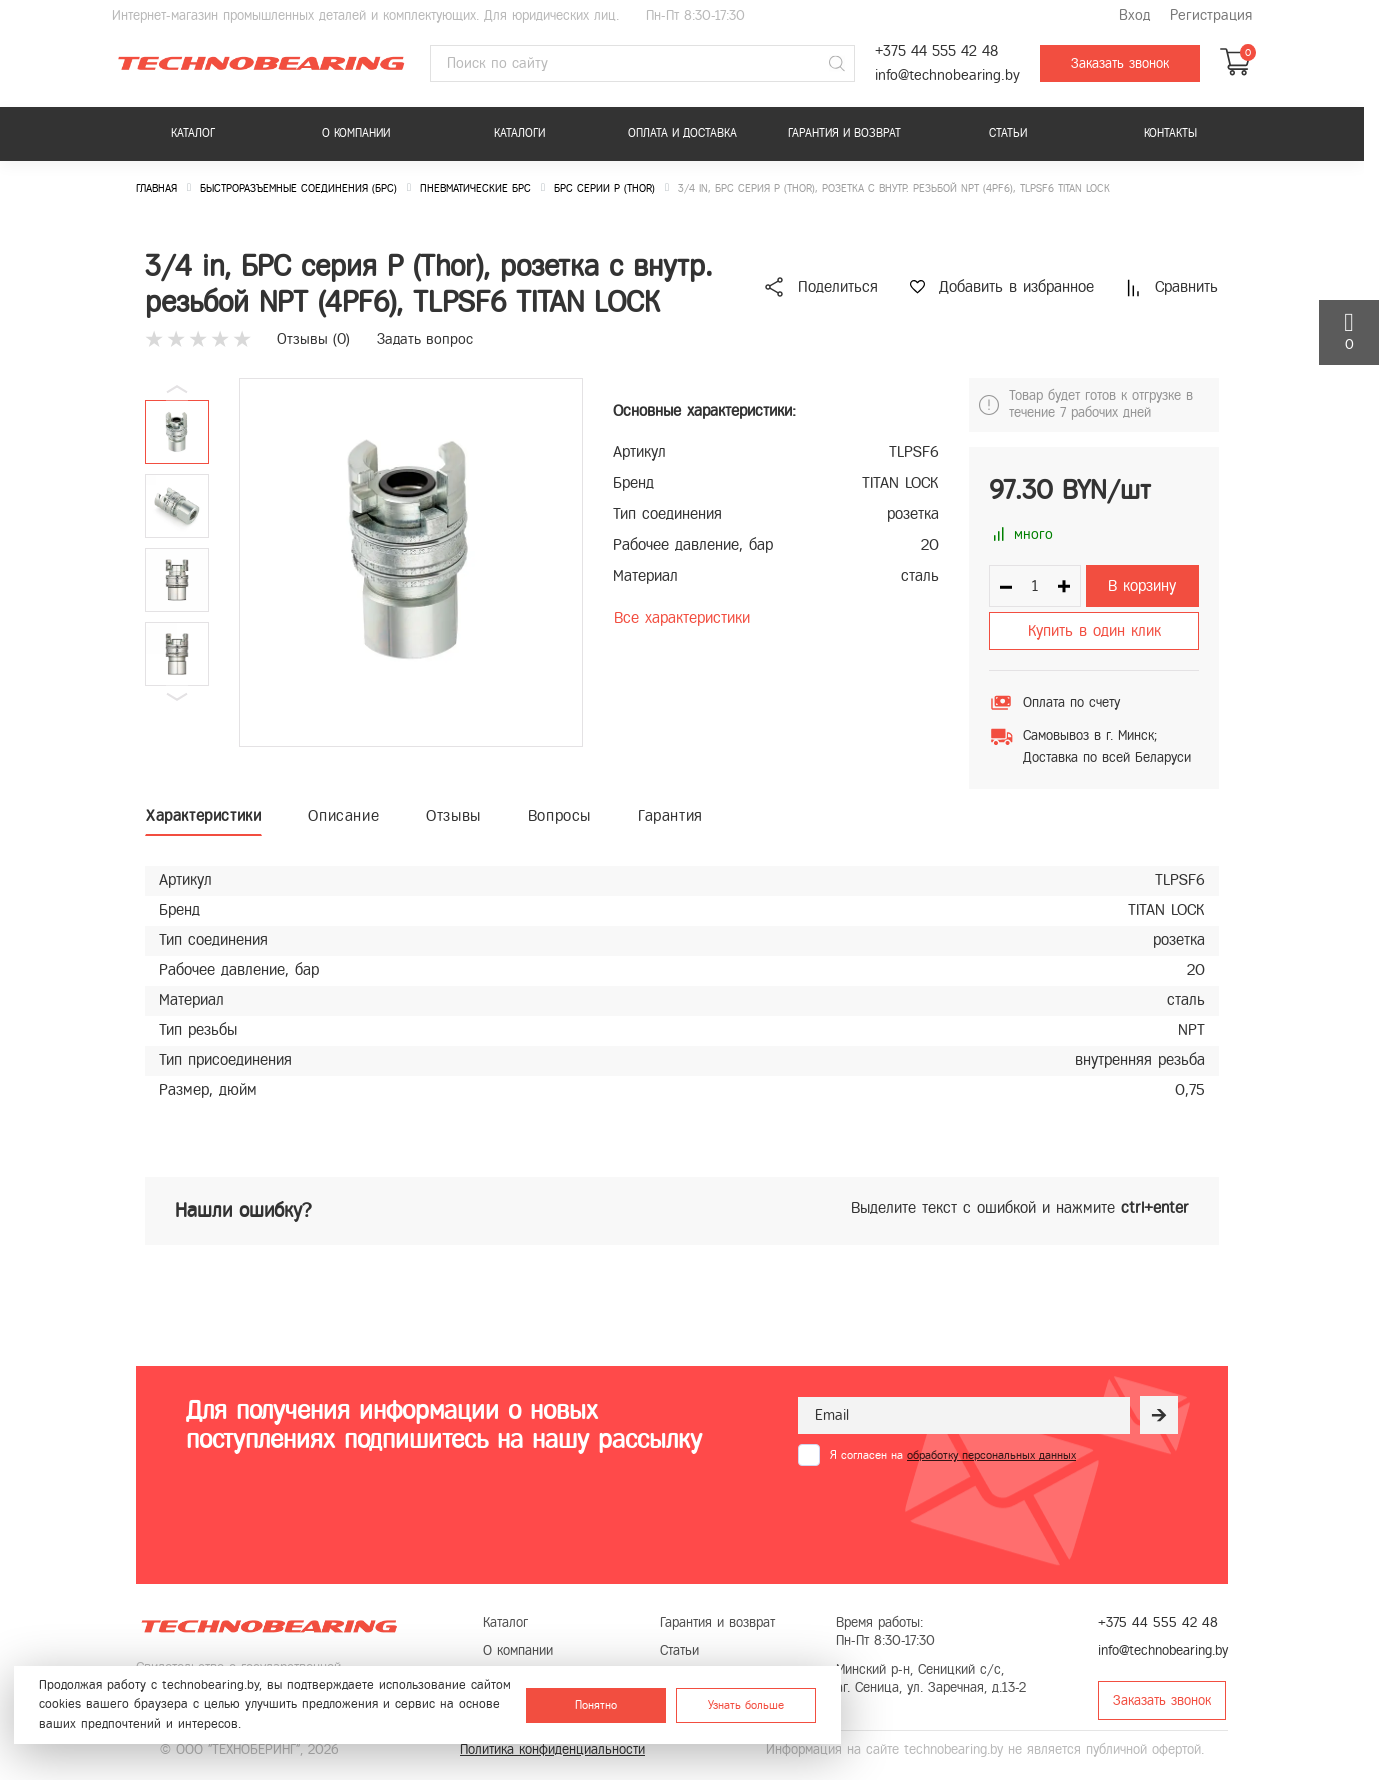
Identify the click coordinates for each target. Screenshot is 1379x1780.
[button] (177, 697)
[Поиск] (837, 64)
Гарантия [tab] (670, 815)
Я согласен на (953, 1455)
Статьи (1008, 133)
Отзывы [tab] (453, 815)
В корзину (1142, 585)
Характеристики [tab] (203, 815)
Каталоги (519, 133)
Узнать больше (746, 1705)
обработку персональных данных (991, 1455)
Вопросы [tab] (559, 815)
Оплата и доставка (682, 133)
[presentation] (950, 1515)
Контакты (1170, 133)
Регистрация (1211, 15)
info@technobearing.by (947, 75)
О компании (356, 133)
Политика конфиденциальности (552, 1749)
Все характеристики (682, 617)
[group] (411, 562)
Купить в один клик (1094, 630)
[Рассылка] (1159, 1415)
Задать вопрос (425, 339)
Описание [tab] (343, 815)
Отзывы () (313, 339)
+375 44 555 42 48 (936, 51)
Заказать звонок (1120, 63)
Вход (1134, 15)
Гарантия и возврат (844, 133)
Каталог (193, 133)
